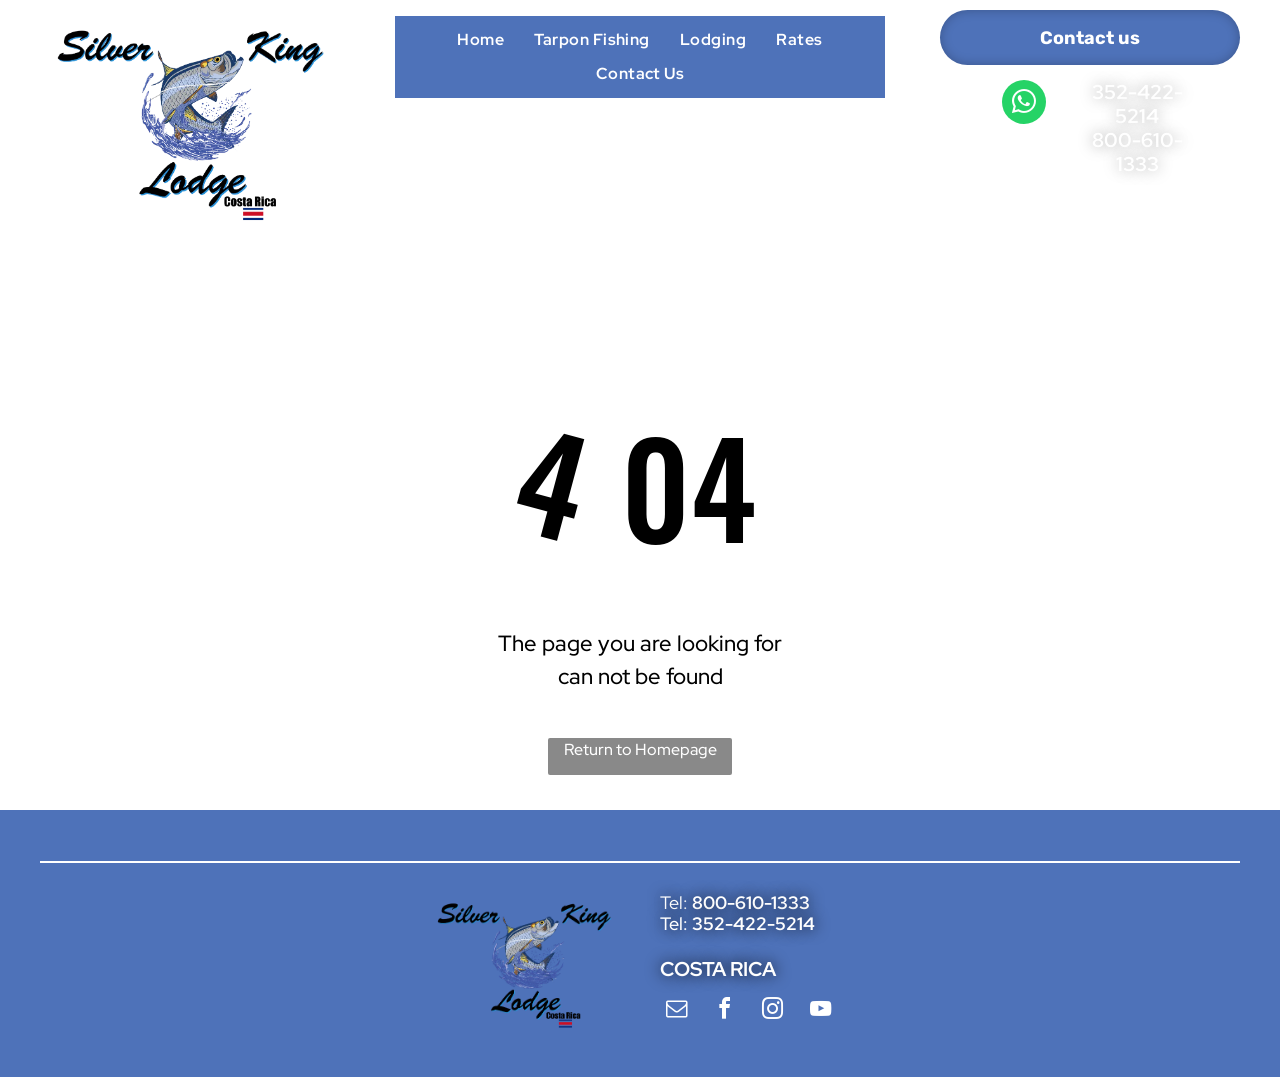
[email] (676, 1011)
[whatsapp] (1024, 104)
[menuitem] (480, 39)
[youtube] (820, 1011)
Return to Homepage (640, 749)
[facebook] (724, 1011)
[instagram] (772, 1011)
